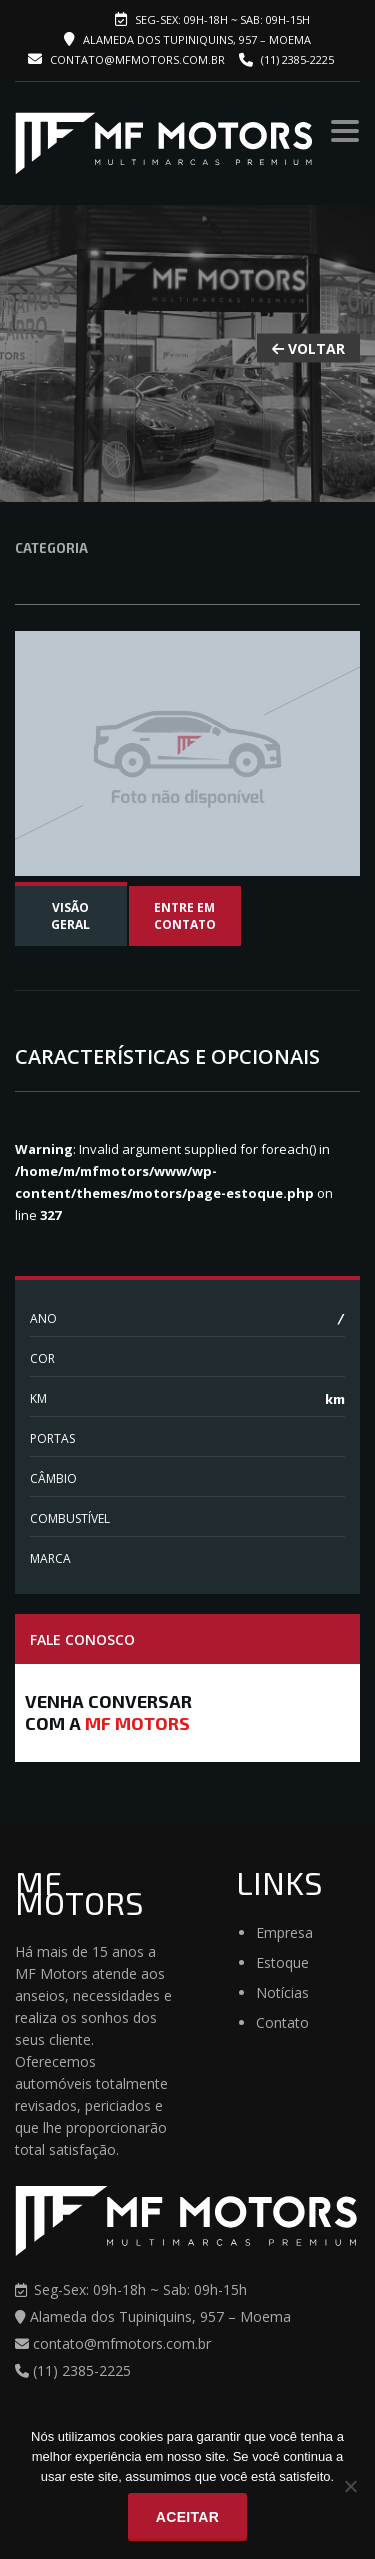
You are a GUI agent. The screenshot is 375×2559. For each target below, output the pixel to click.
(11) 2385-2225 (297, 59)
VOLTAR (308, 348)
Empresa (284, 1932)
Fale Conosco (82, 1639)
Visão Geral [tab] (70, 916)
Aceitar (187, 2517)
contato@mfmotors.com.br (126, 59)
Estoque (282, 1962)
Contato (282, 2022)
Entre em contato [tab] (185, 916)
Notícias (282, 1992)
